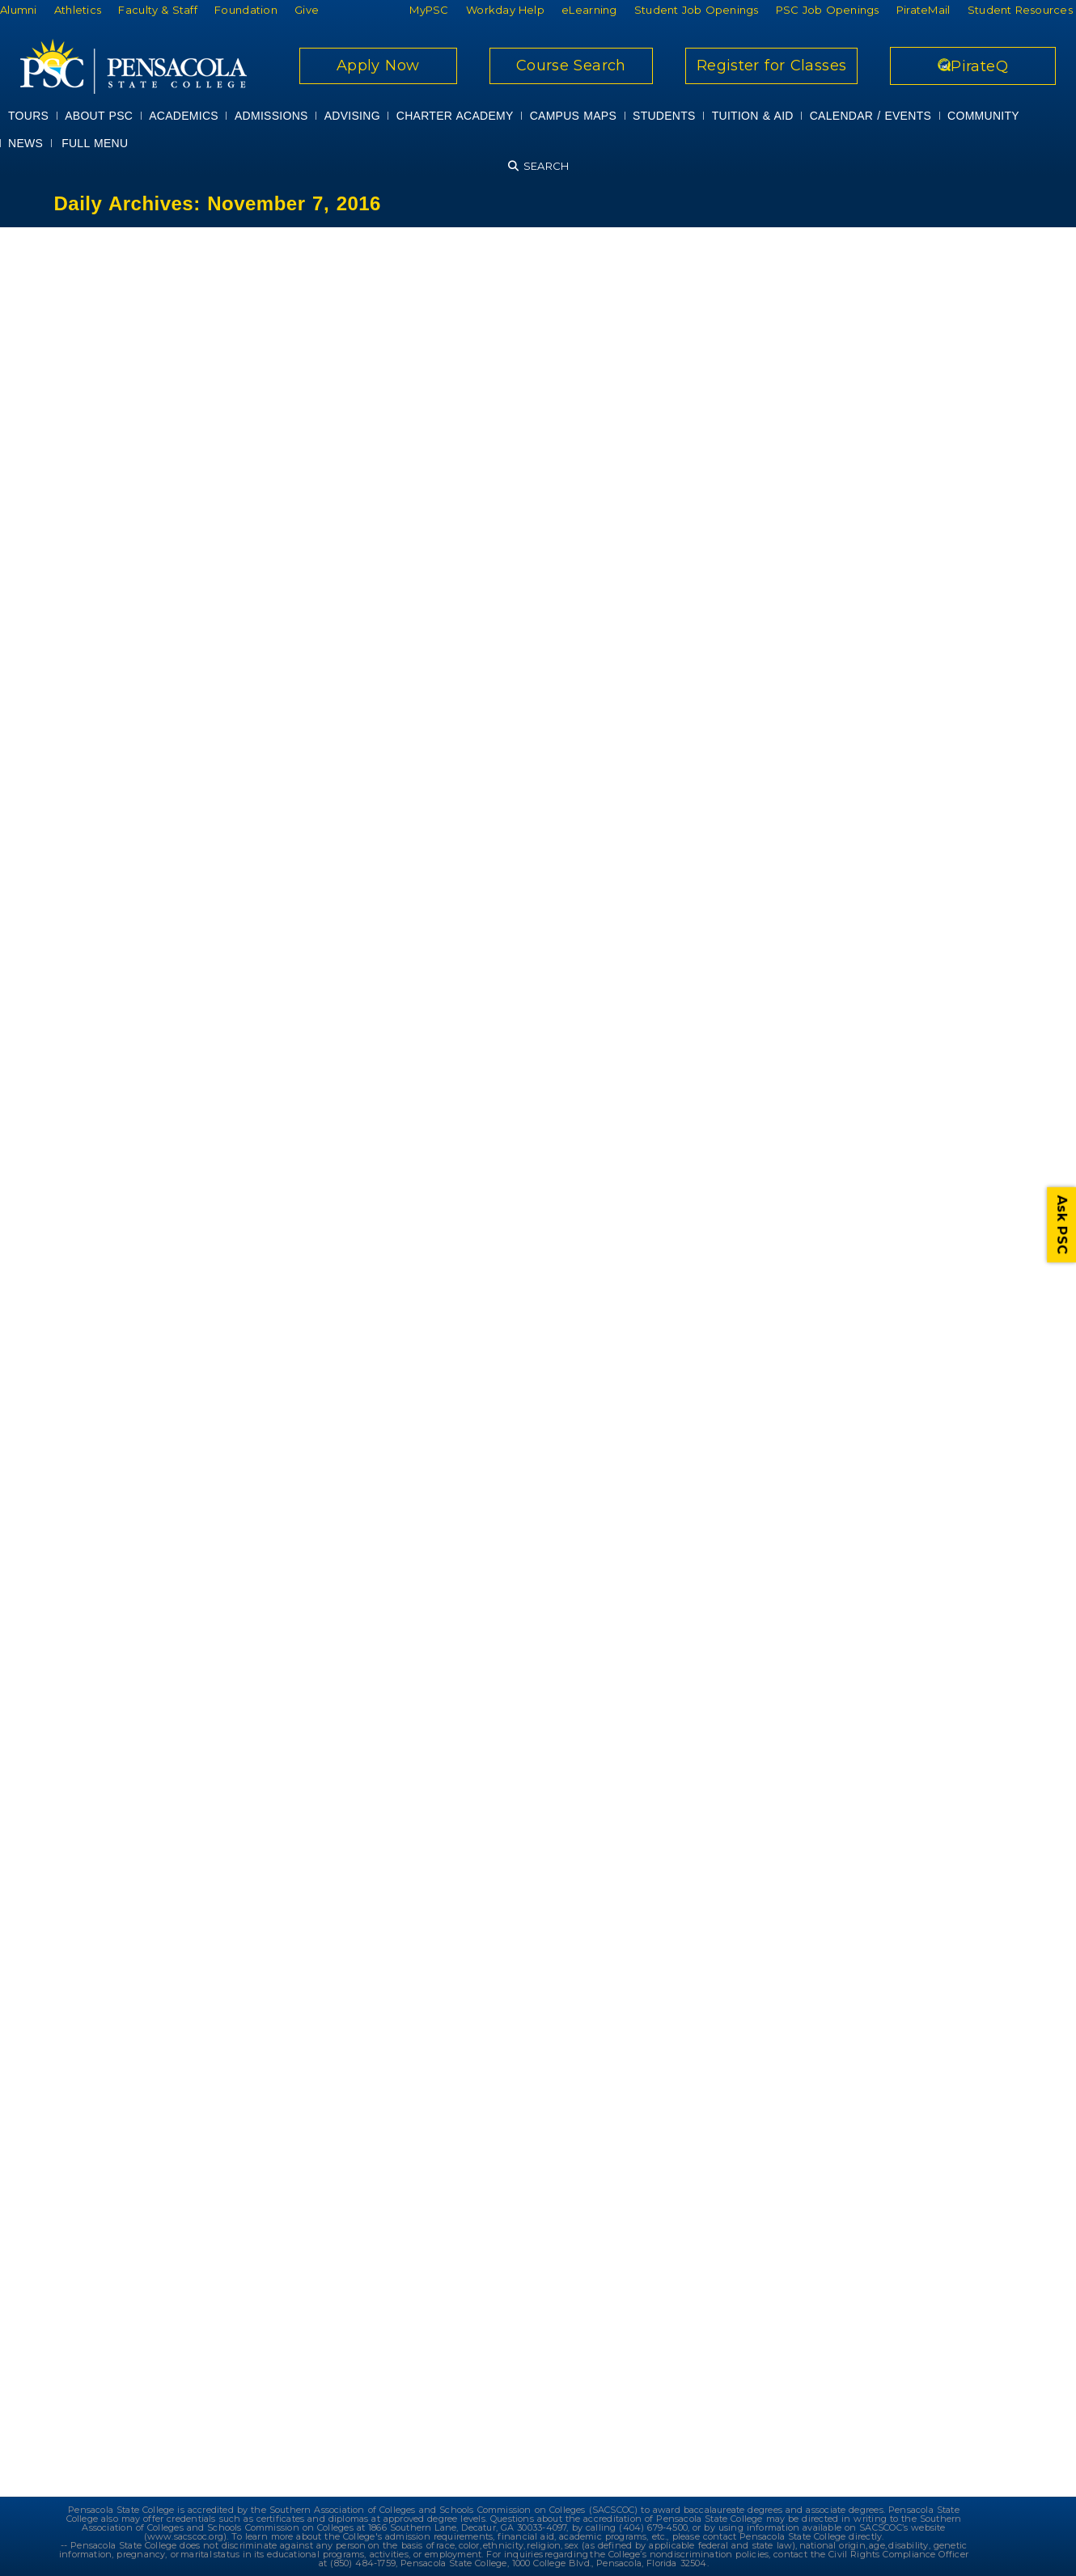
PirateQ (972, 66)
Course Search (571, 65)
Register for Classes (771, 65)
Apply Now (378, 65)
